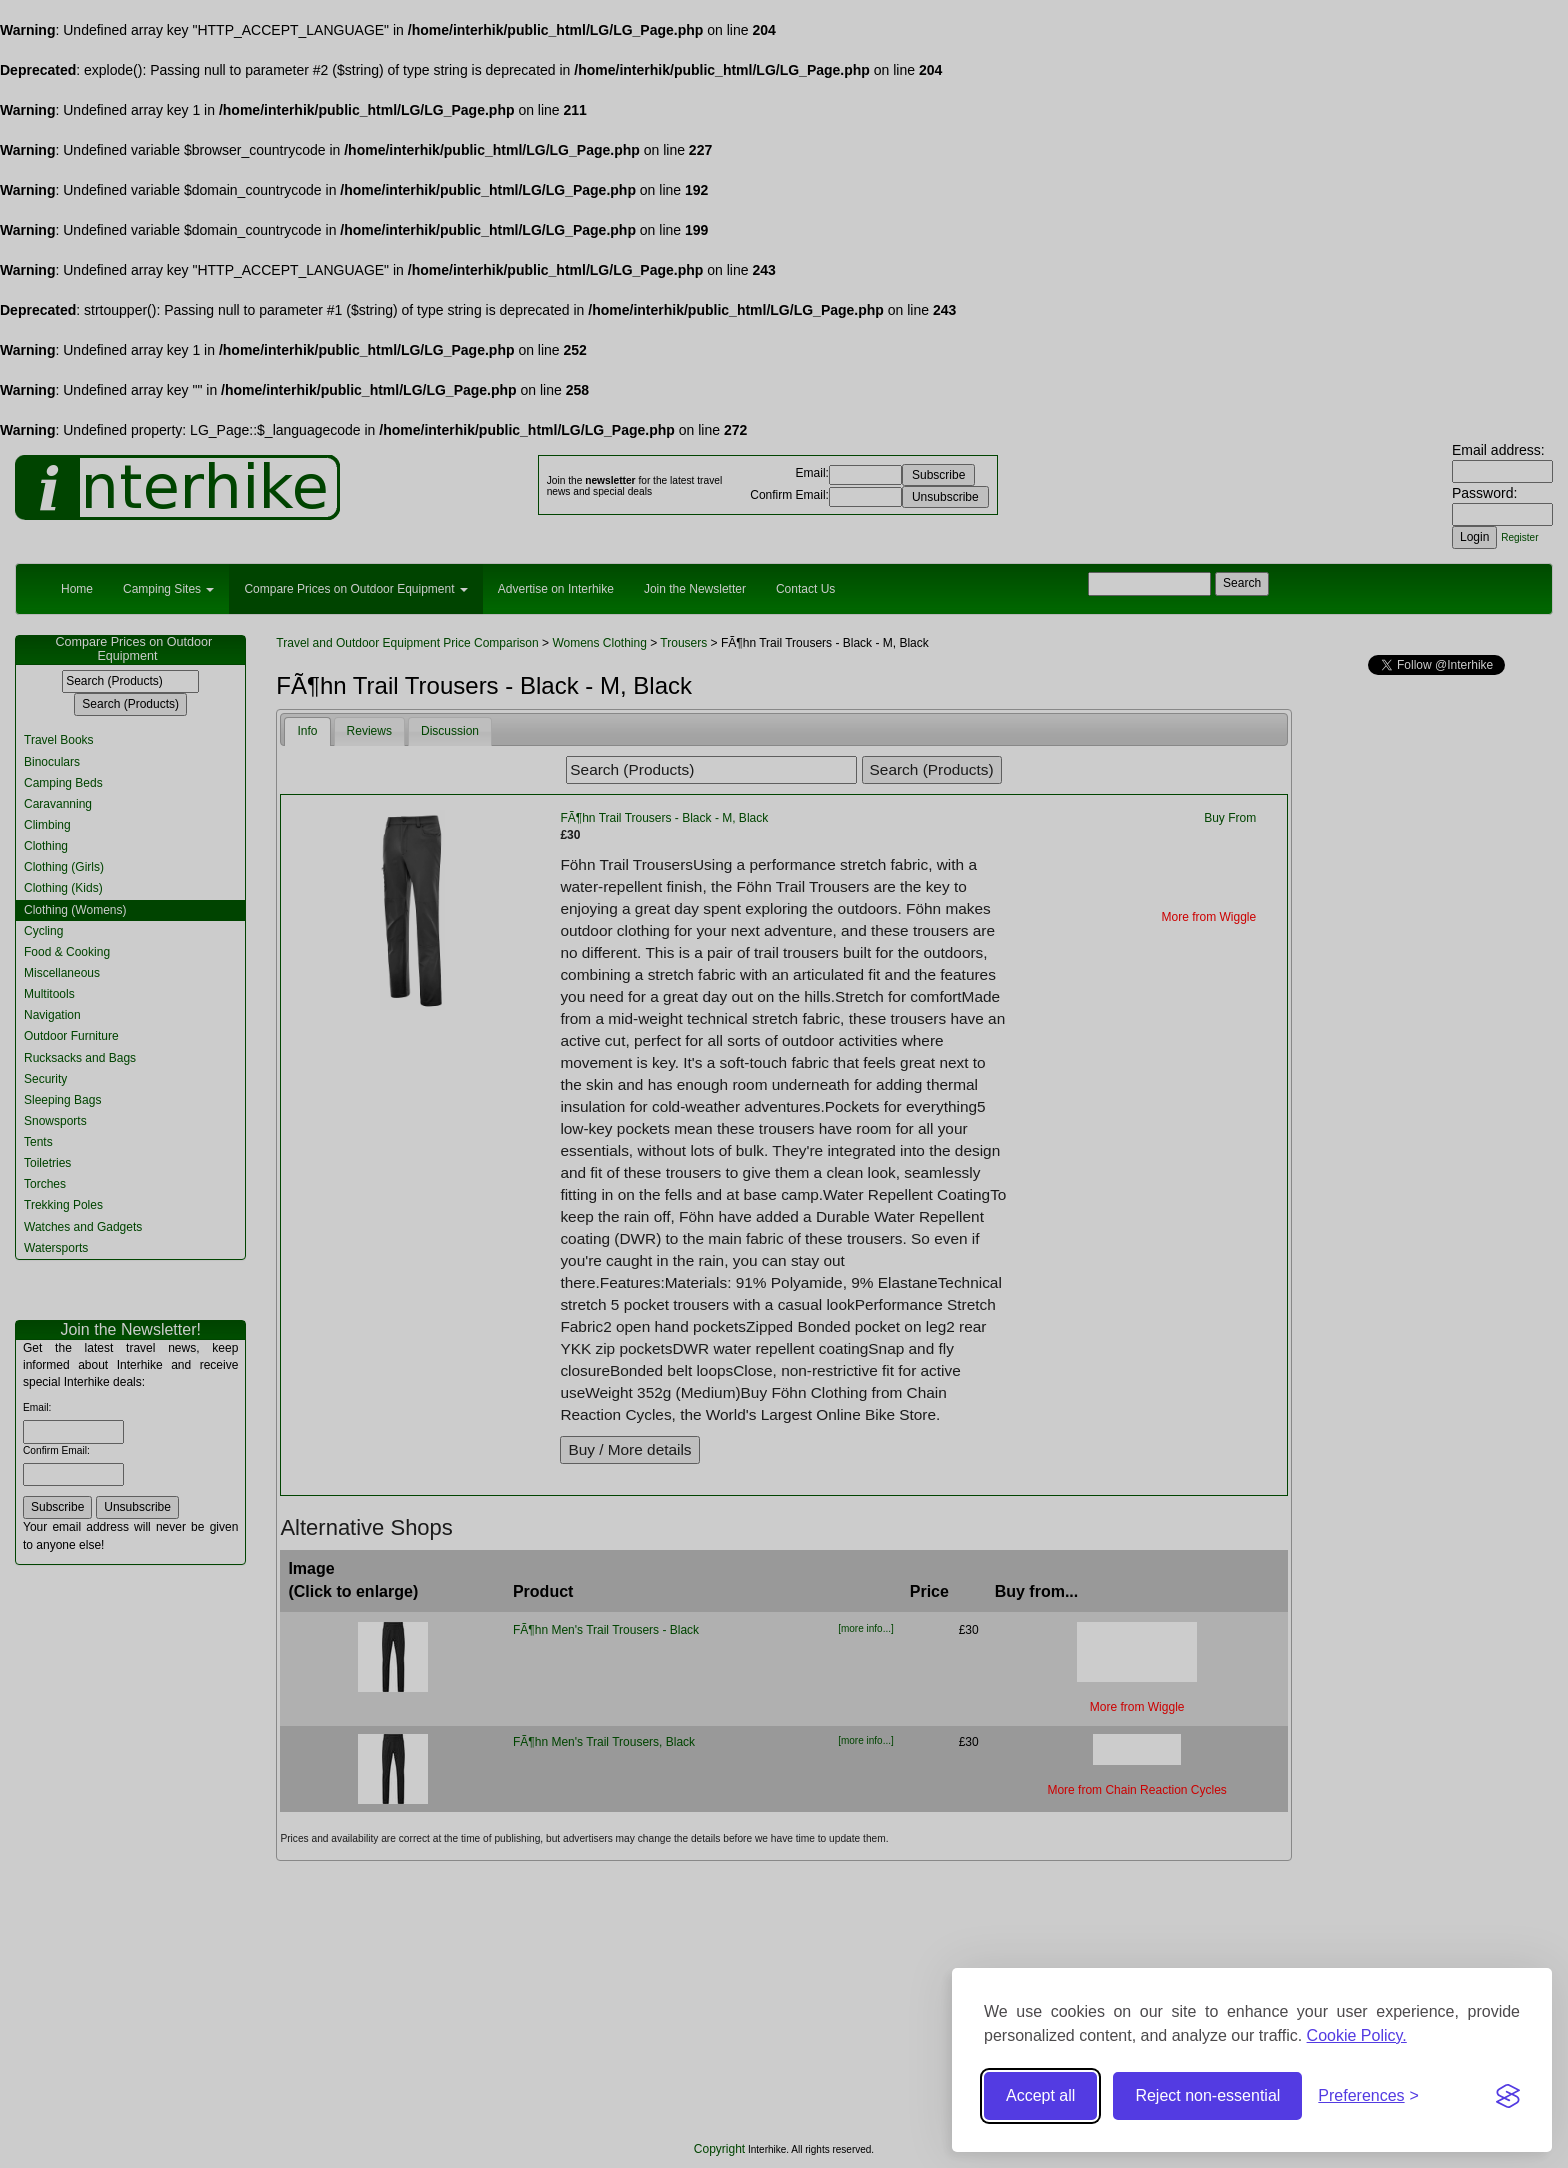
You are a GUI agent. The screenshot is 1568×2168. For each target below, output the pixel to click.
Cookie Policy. (1357, 2035)
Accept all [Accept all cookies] (1040, 2095)
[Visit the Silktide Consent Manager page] (1508, 2096)
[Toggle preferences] (1368, 2096)
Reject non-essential (1207, 2095)
